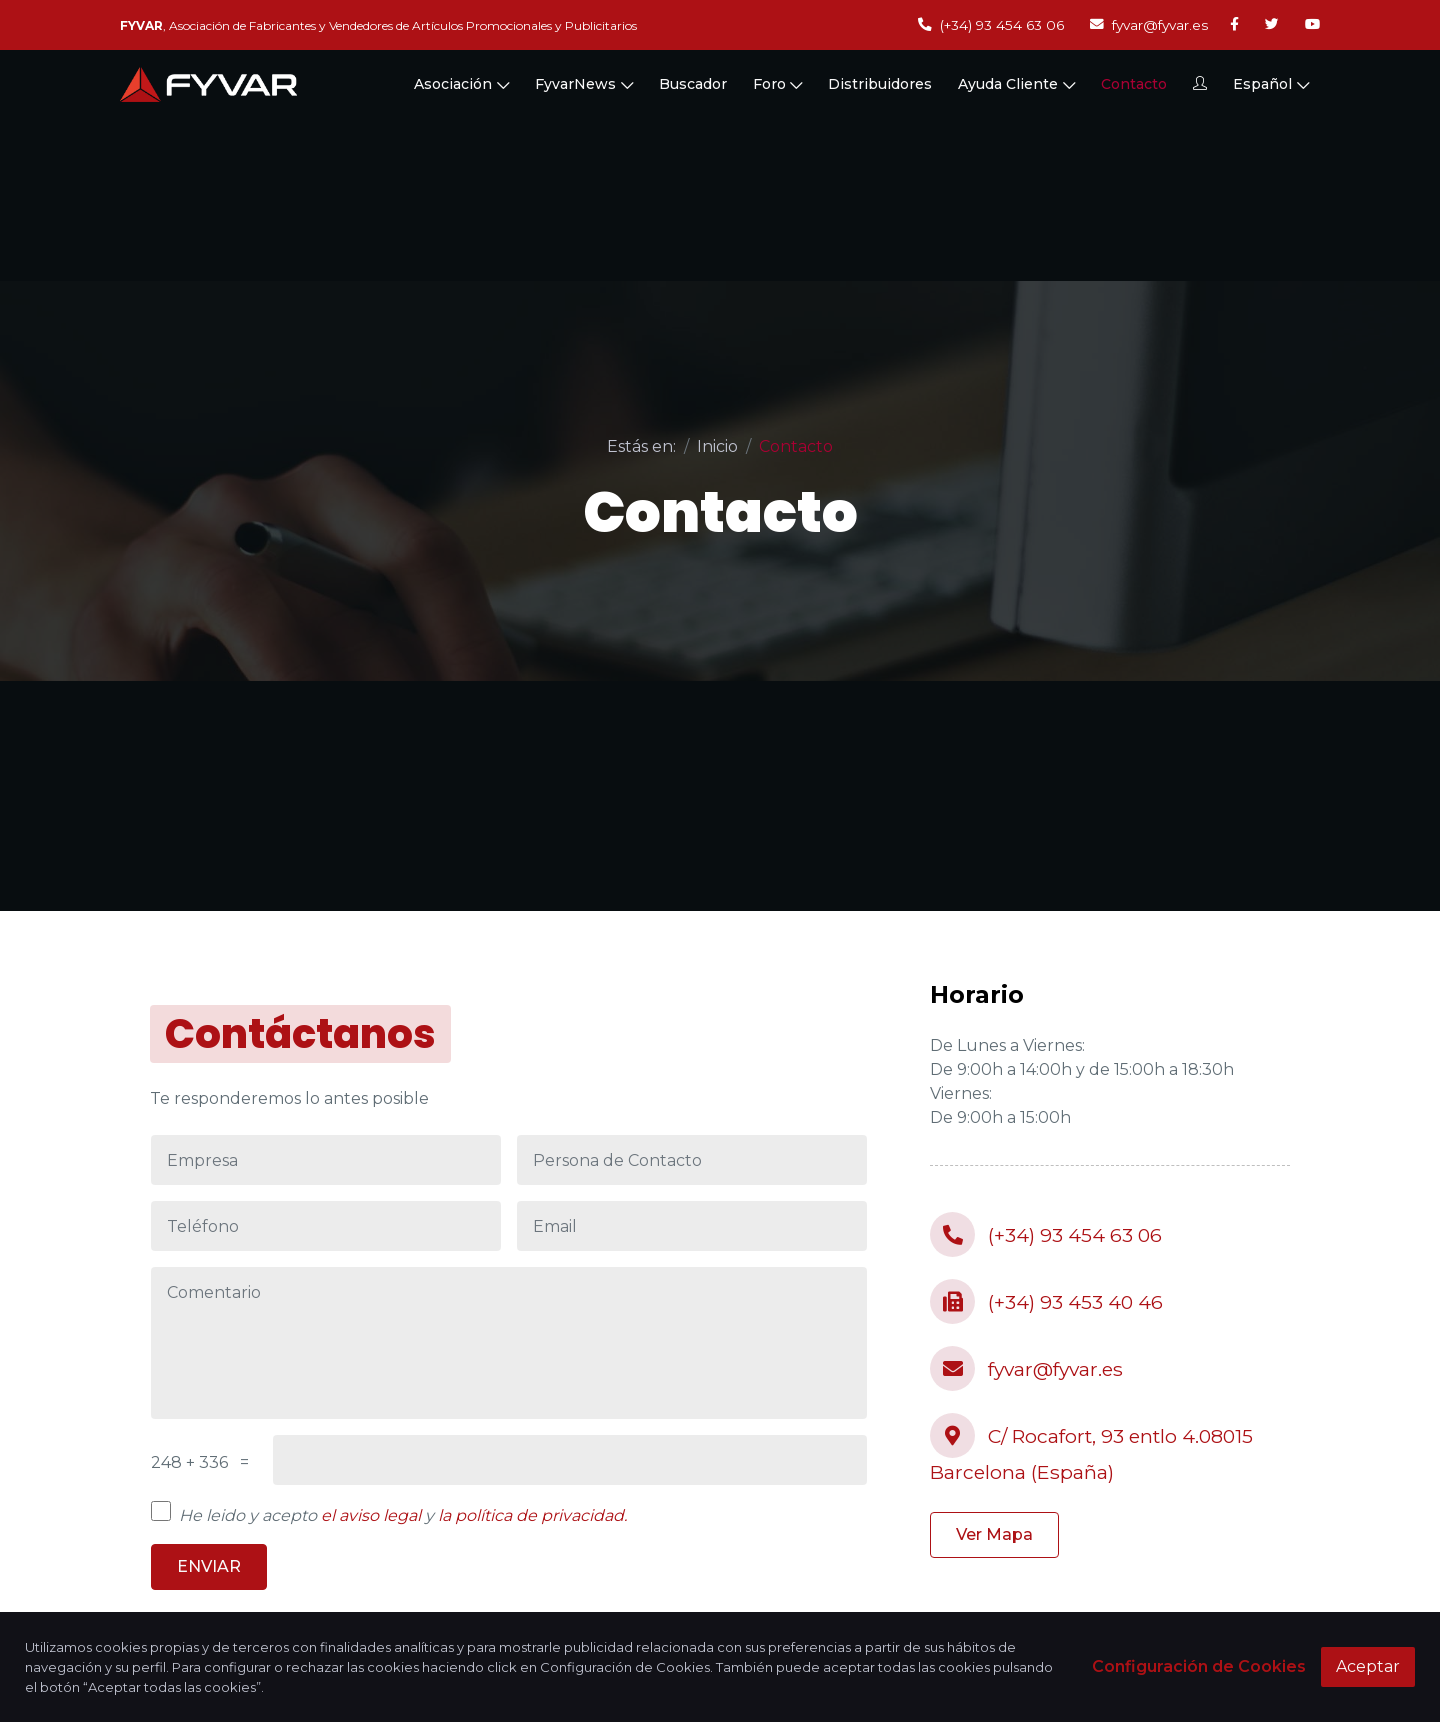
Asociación (461, 88)
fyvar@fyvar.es (1149, 25)
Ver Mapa (994, 1534)
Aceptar (1368, 1666)
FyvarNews (584, 88)
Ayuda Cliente (1016, 88)
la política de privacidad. (532, 1515)
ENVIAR (209, 1566)
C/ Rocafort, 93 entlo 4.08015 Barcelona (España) (1091, 1448)
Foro (778, 88)
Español (1271, 88)
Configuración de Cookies (1199, 1666)
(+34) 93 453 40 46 (1046, 1301)
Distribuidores (880, 88)
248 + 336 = (200, 1462)
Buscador (693, 88)
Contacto (1134, 88)
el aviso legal (371, 1515)
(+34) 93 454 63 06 (991, 25)
